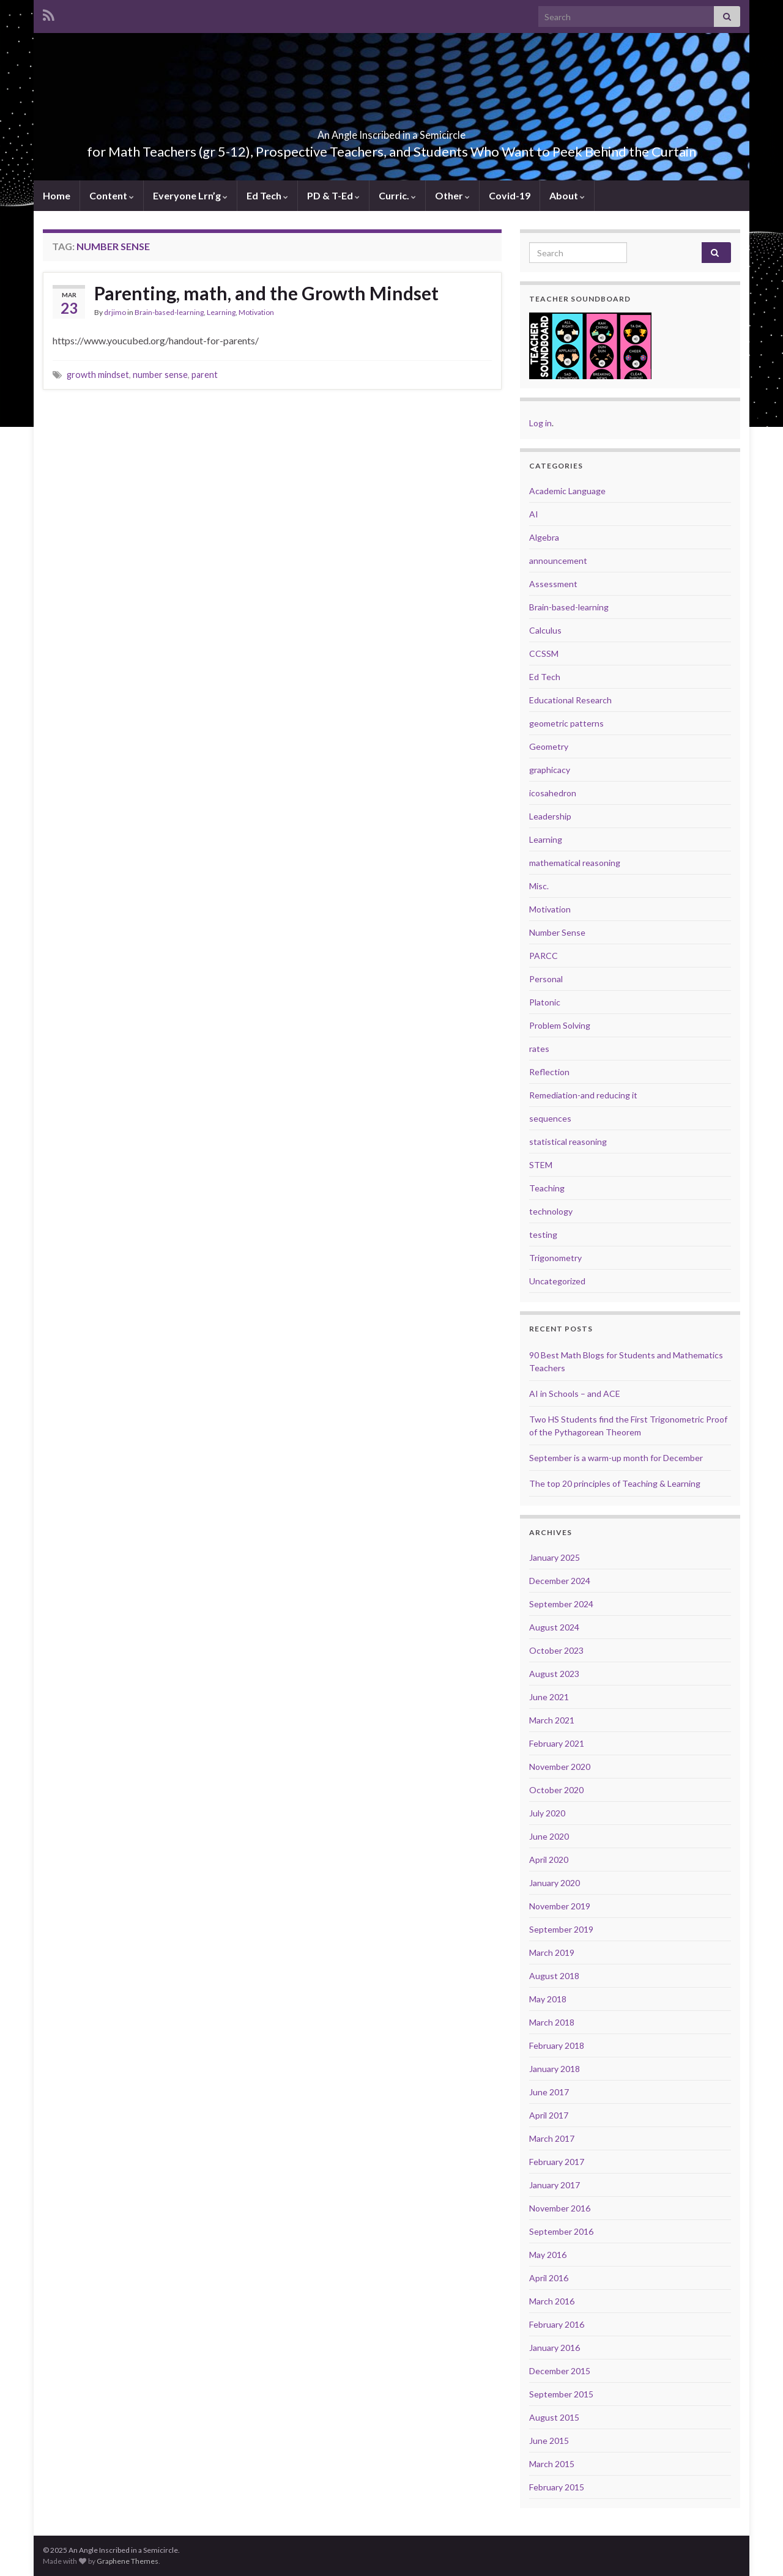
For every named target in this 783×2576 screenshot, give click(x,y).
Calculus (545, 630)
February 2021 (556, 1743)
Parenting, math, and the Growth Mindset (266, 293)
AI (533, 514)
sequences (550, 1118)
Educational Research (570, 700)
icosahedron (552, 793)
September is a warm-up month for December (616, 1458)
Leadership (550, 816)
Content (111, 195)
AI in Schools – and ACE (574, 1393)
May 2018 (547, 1999)
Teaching (547, 1188)
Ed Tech (267, 195)
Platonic (544, 1002)
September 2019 (561, 1929)
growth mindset (98, 374)
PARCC (543, 955)
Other (452, 195)
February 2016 (556, 2324)
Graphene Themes (127, 2561)
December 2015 (559, 2371)
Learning (221, 312)
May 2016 (547, 2254)
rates (539, 1048)
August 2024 (554, 1627)
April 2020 (548, 1859)
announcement (558, 560)
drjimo (115, 312)
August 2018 (554, 1976)
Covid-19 (509, 195)
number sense (160, 374)
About (567, 195)
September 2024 (561, 1604)
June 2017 (549, 2092)
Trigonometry (555, 1258)
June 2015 (549, 2440)
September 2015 (561, 2394)
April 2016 (548, 2278)
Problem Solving (559, 1025)
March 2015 (551, 2464)
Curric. (397, 195)
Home (56, 195)
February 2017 (556, 2161)
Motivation (256, 312)
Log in (540, 423)
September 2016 (561, 2231)
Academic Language (567, 491)
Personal (546, 979)
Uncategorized (557, 1281)
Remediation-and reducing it (583, 1095)
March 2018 (551, 2022)
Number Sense (557, 932)
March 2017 (551, 2138)
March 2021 (551, 1720)
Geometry (548, 746)
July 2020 (547, 1813)
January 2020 (554, 1883)
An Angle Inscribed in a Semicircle (391, 131)
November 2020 (559, 1766)
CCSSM (543, 653)
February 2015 (556, 2487)
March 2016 (551, 2301)
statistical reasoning (568, 1141)
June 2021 (549, 1697)
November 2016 (559, 2208)
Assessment (553, 584)
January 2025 (554, 1557)
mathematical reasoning (574, 862)
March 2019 (551, 1952)
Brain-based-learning (169, 312)
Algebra (544, 537)
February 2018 (556, 2045)
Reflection (549, 1072)
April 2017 (548, 2115)
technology (551, 1211)
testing (543, 1234)
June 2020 (549, 1836)
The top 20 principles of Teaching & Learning (614, 1483)
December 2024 (559, 1580)
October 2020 (556, 1790)
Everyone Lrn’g (190, 195)
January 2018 (554, 2068)
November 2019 (559, 1906)
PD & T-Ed (333, 195)
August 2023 (554, 1673)
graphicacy (549, 769)
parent (204, 374)
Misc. (539, 886)
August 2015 (554, 2417)
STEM (540, 1165)
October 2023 (556, 1650)
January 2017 (554, 2185)
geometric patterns (566, 723)
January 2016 (554, 2347)
